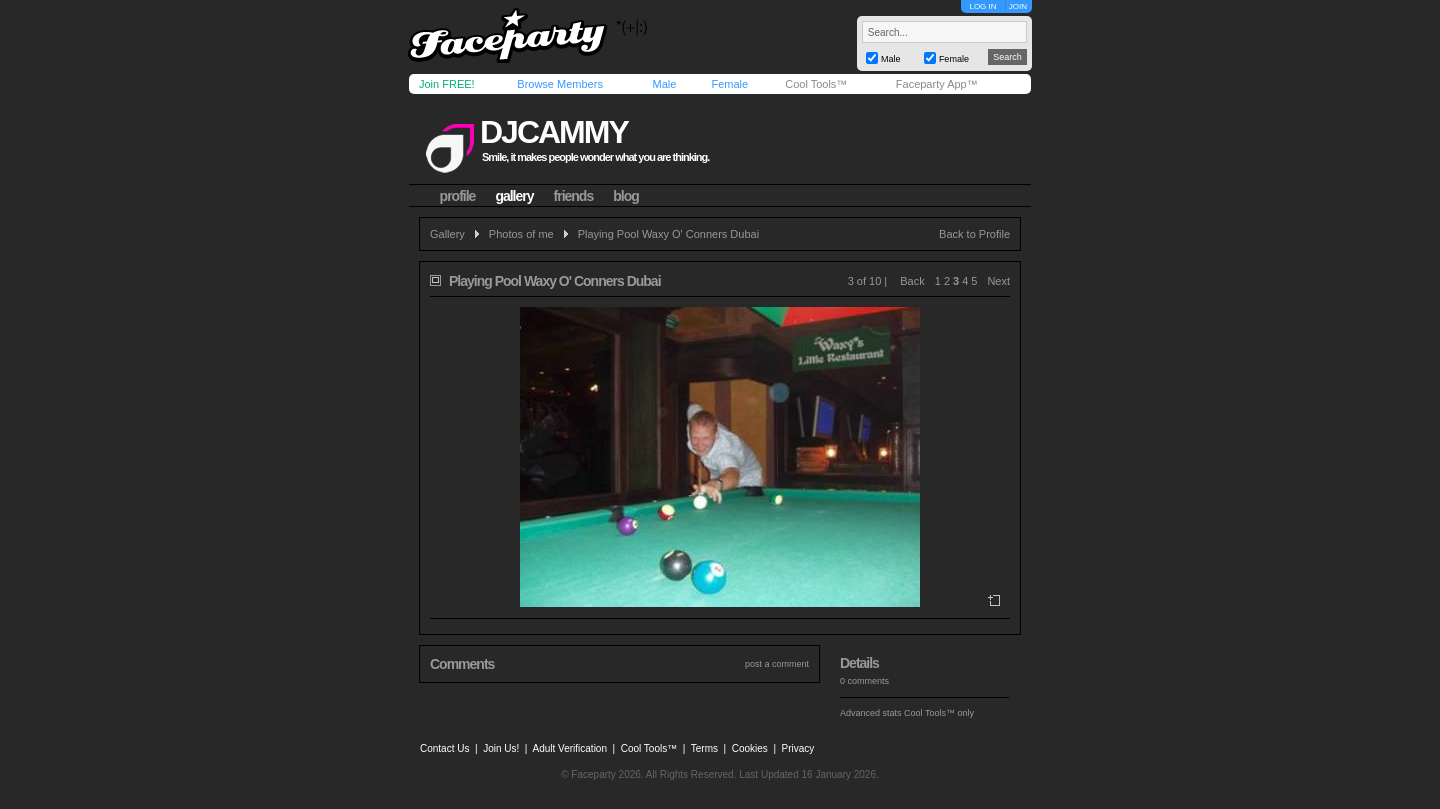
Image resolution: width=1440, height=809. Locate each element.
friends (574, 196)
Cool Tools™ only (939, 713)
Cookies (750, 748)
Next (998, 281)
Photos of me (521, 234)
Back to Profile (974, 234)
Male (664, 84)
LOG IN (982, 6)
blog (626, 196)
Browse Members (560, 84)
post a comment (777, 664)
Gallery (447, 234)
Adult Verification (569, 748)
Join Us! (501, 748)
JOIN (1018, 6)
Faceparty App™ (937, 84)
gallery (514, 196)
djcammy (554, 132)
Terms (704, 748)
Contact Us (444, 748)
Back (912, 281)
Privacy (798, 748)
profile (458, 196)
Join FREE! (447, 84)
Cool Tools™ (816, 84)
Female (729, 84)
